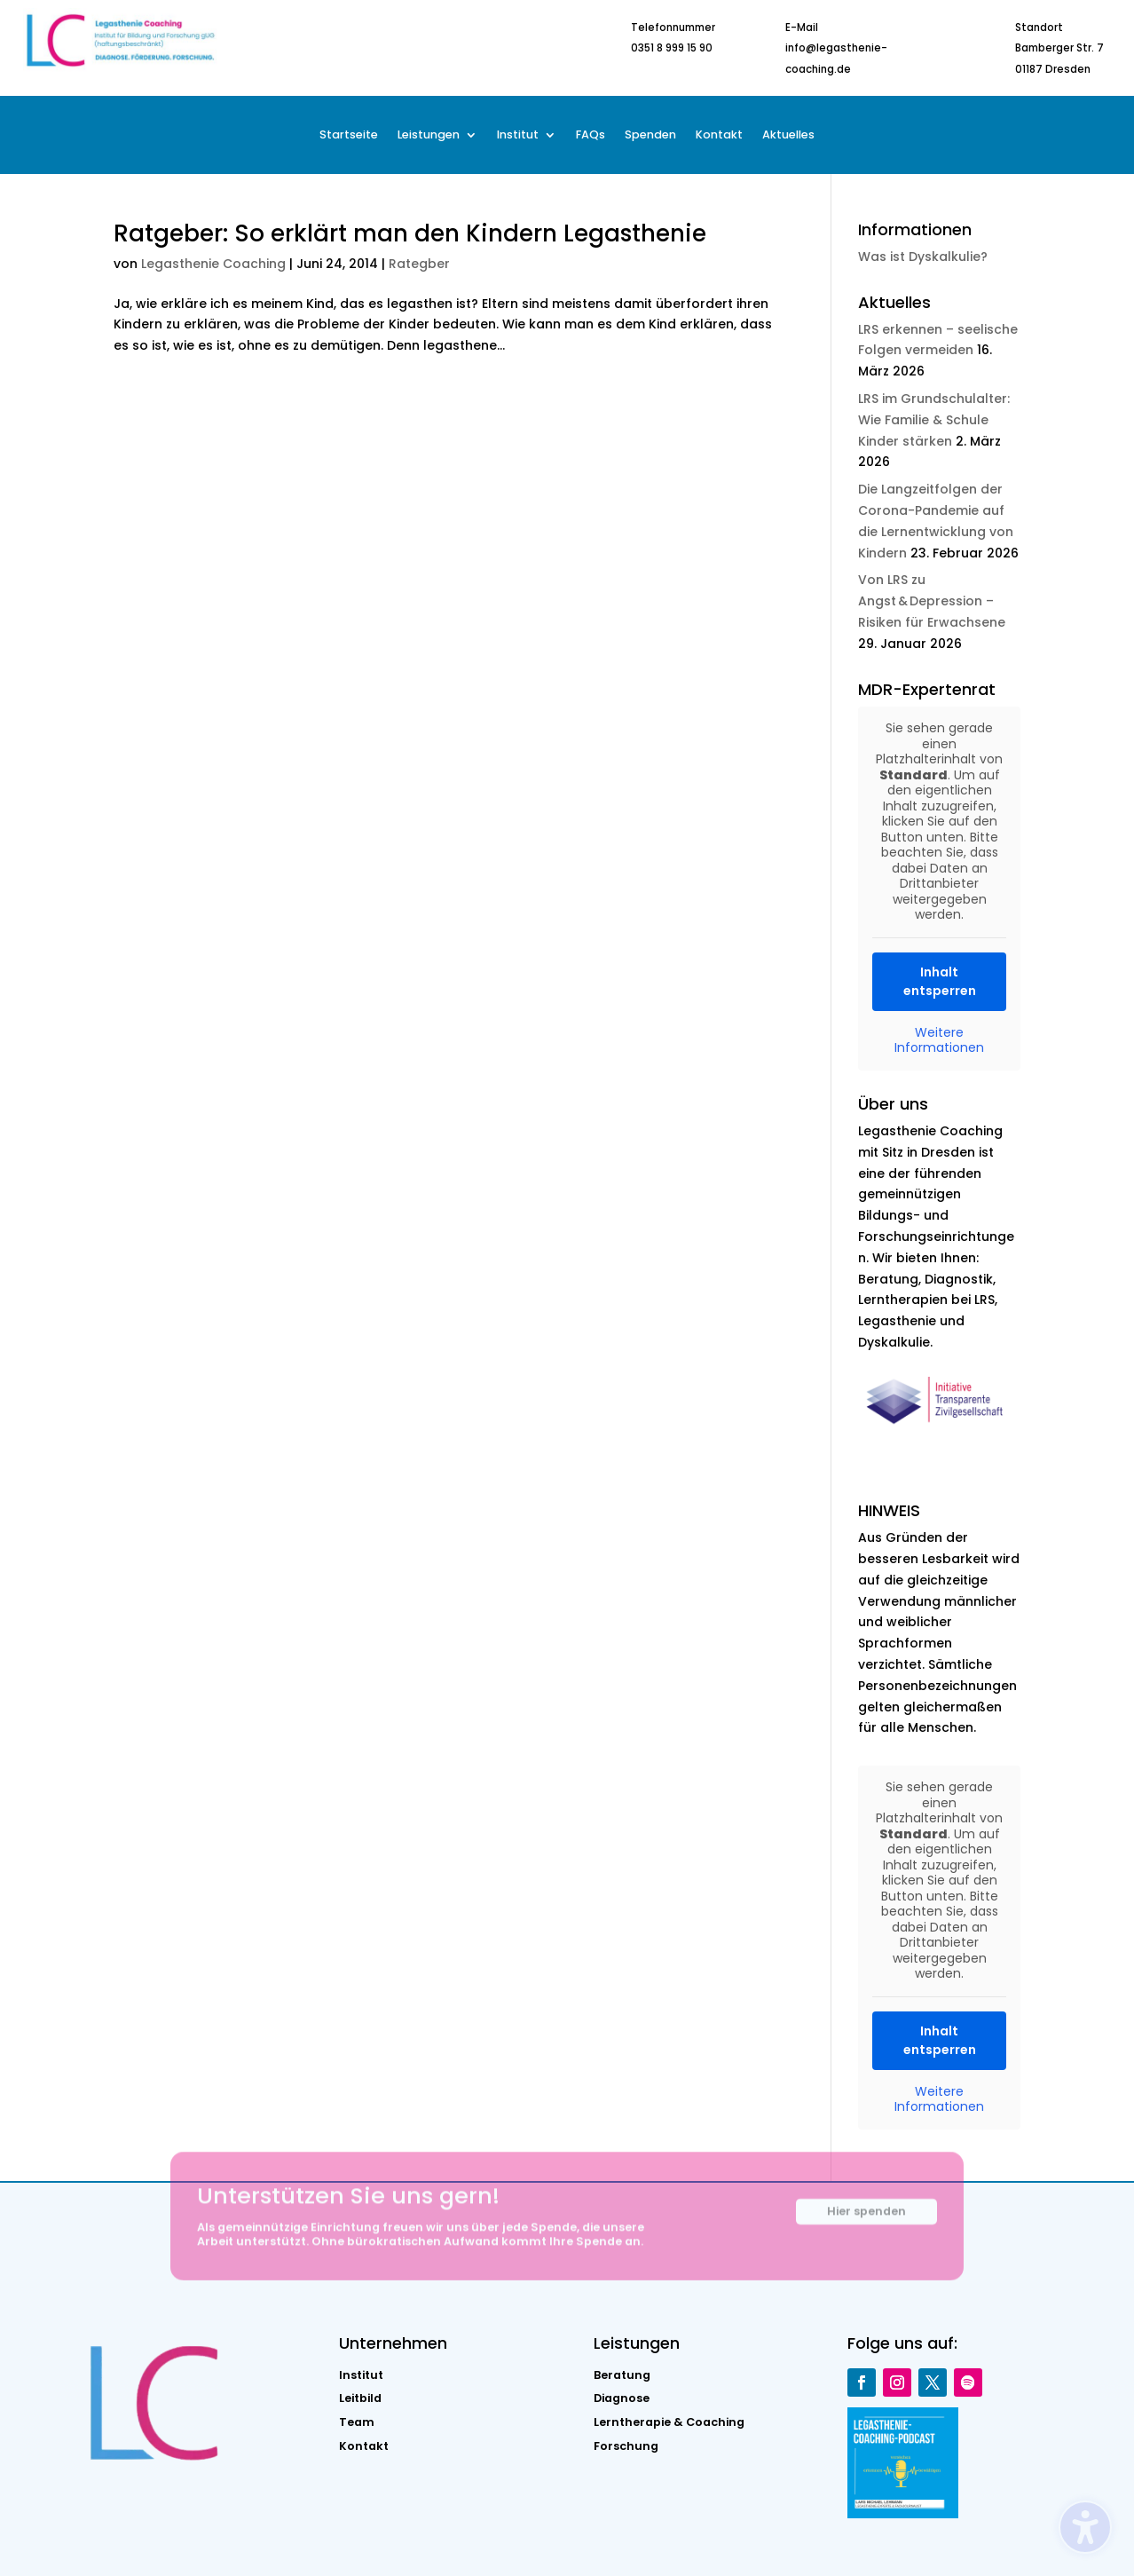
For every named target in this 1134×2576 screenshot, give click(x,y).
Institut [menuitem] (518, 135)
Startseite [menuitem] (348, 135)
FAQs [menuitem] (590, 135)
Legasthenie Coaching (213, 264)
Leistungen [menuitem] (429, 135)
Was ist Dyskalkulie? (923, 256)
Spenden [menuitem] (650, 135)
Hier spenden (866, 2221)
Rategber (419, 264)
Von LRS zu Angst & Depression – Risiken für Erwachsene (931, 601)
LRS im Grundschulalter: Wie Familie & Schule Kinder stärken (934, 420)
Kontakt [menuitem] (719, 135)
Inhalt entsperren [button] (938, 980)
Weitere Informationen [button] (939, 1039)
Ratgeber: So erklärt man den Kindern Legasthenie (410, 233)
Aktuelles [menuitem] (788, 135)
